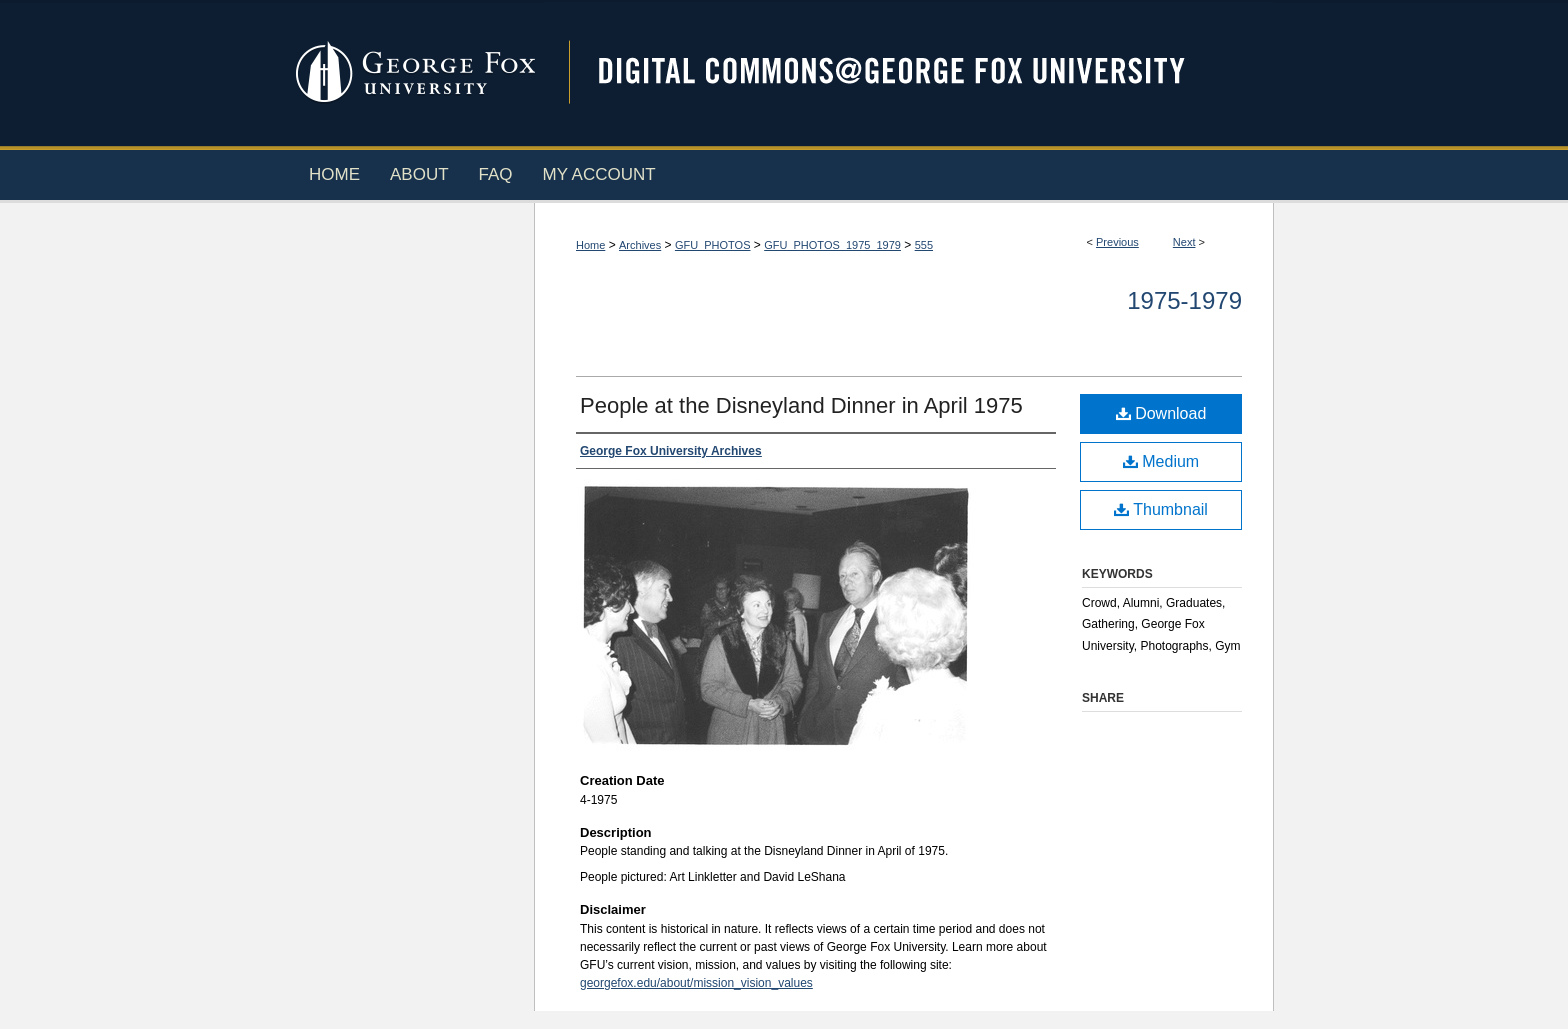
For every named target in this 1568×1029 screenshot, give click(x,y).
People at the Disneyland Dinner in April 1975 (801, 405)
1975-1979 (1184, 300)
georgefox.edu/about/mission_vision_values (696, 983)
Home (590, 245)
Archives (640, 245)
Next (1184, 242)
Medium (1161, 461)
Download (1161, 413)
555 (924, 245)
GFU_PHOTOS (713, 245)
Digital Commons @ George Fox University (909, 72)
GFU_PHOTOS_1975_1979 (832, 245)
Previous (1117, 242)
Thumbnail (1161, 509)
